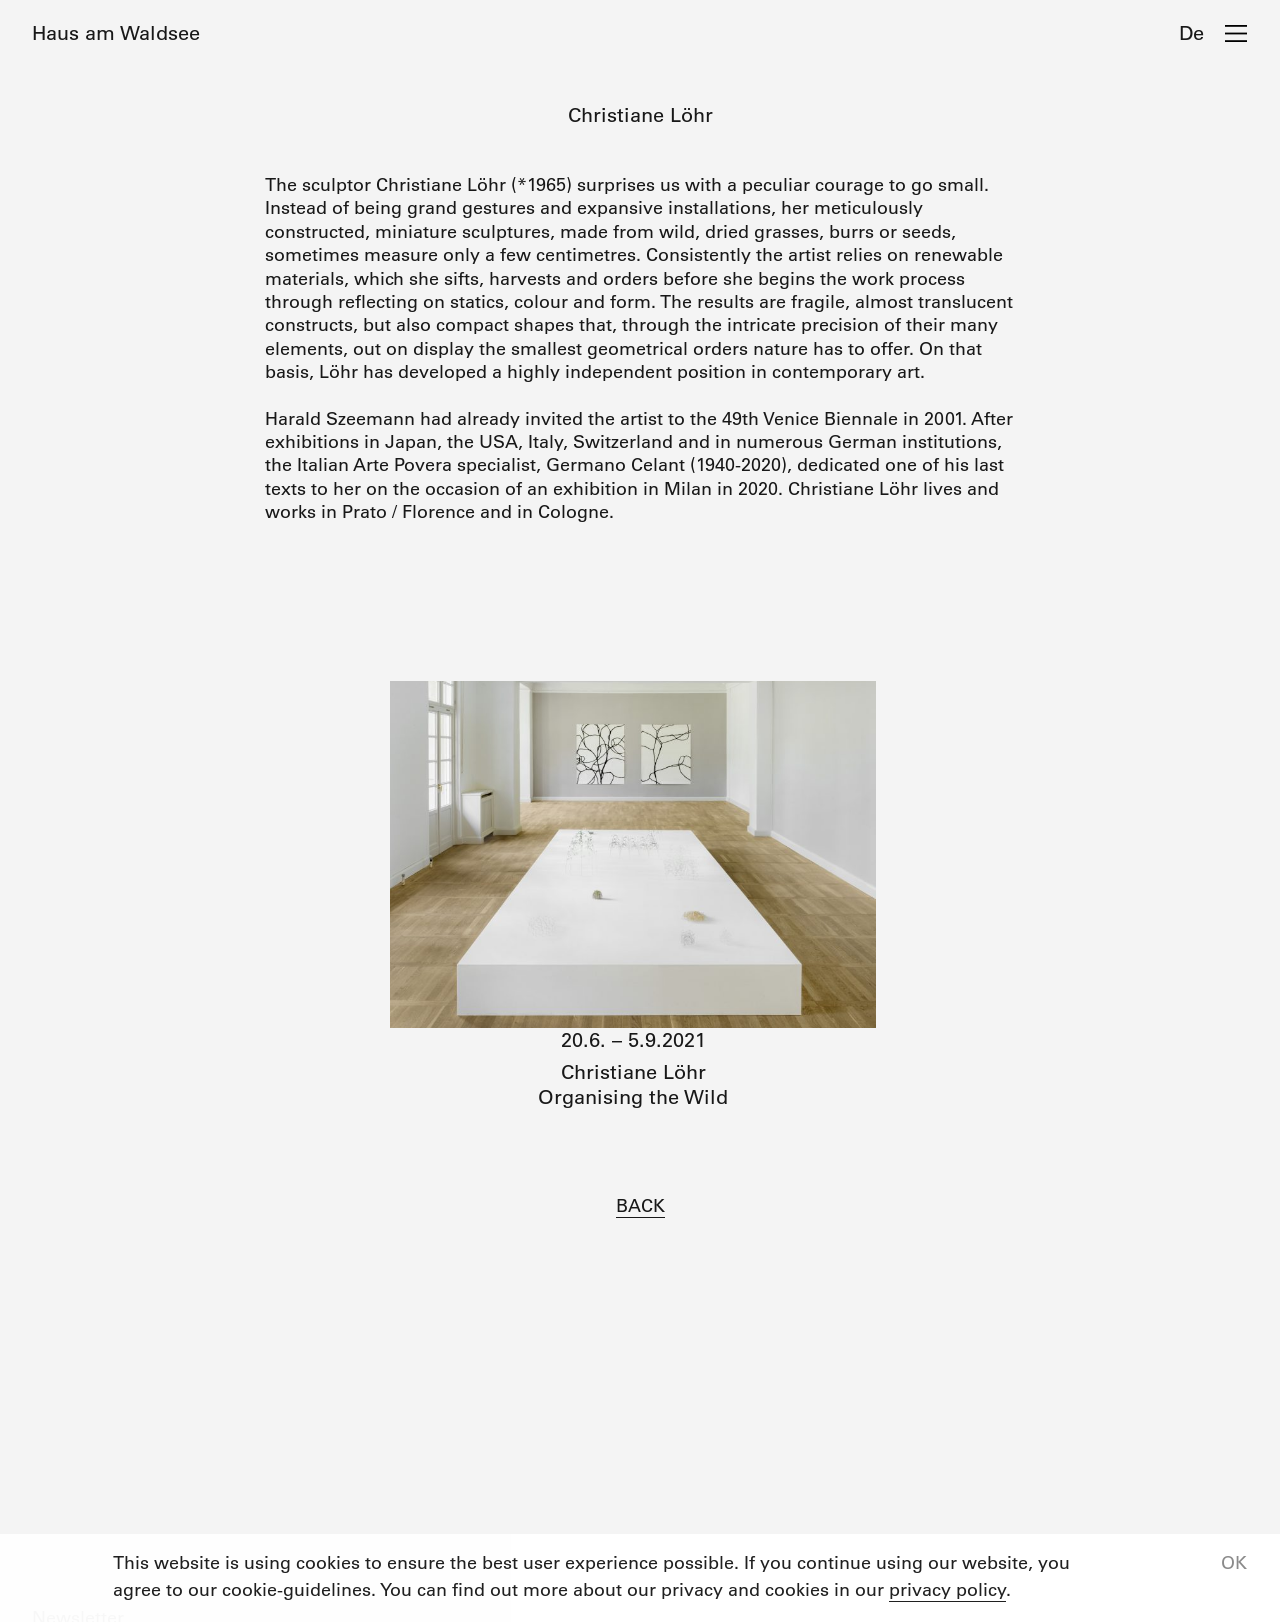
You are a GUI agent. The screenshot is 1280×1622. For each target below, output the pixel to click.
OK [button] (1234, 1563)
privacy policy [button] (947, 1590)
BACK (640, 1206)
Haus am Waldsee (116, 33)
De (1191, 33)
